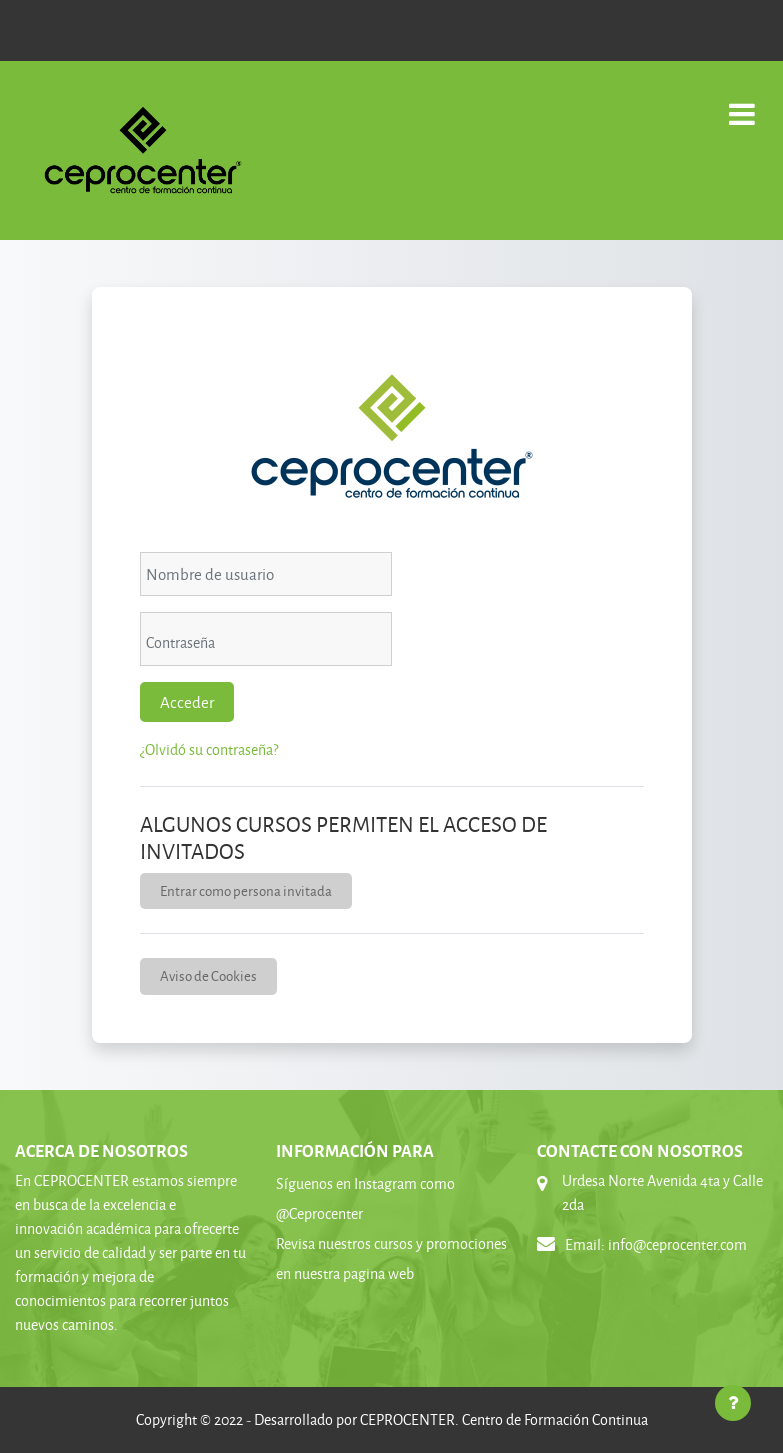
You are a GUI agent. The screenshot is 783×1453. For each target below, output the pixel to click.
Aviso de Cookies (208, 975)
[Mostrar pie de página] (733, 1403)
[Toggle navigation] (742, 103)
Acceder (187, 702)
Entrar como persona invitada (246, 890)
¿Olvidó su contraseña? (209, 749)
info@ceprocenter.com (677, 1244)
